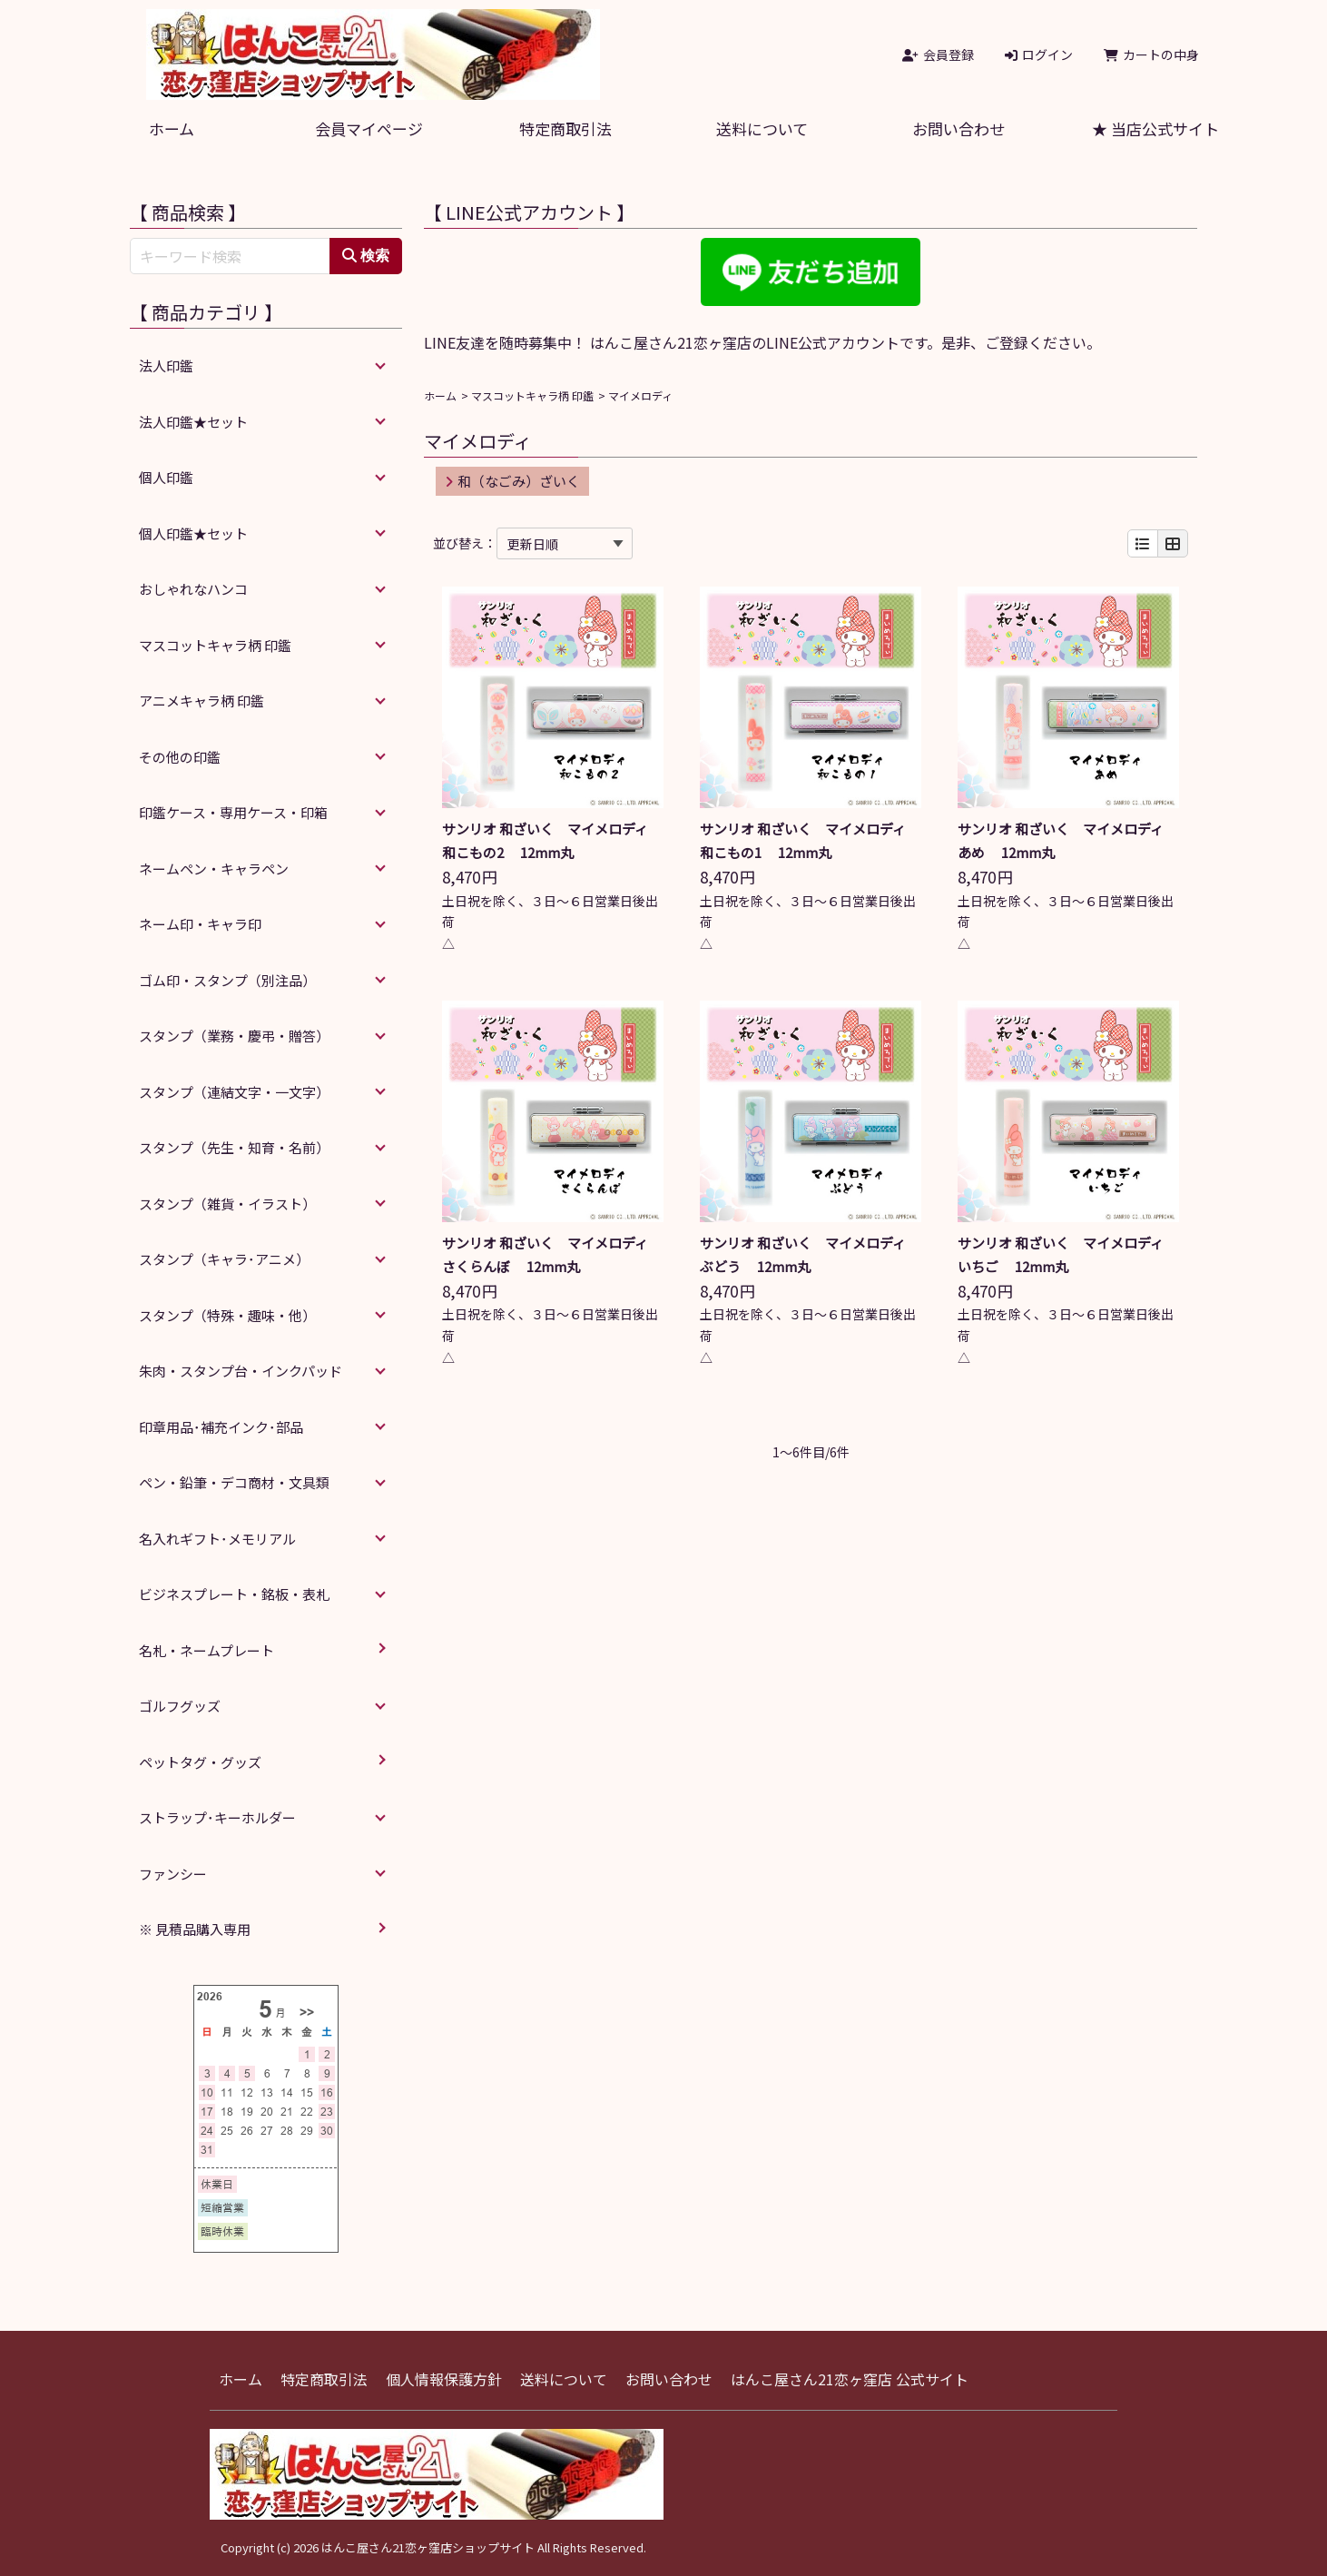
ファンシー (173, 1873)
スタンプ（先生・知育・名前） (234, 1147)
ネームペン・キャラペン (214, 868)
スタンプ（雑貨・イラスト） (227, 1203)
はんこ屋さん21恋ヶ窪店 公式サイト (849, 2379)
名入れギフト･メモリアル (217, 1538)
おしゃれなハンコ (193, 588)
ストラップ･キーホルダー (217, 1817)
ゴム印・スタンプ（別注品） (227, 980)
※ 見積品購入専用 (195, 1929)
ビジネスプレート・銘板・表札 (234, 1594)
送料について (762, 128)
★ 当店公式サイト (1155, 128)
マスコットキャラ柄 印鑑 (532, 395)
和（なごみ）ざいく (512, 480)
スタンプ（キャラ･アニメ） (224, 1258)
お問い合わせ (958, 128)
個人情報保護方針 (444, 2379)
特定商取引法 (565, 128)
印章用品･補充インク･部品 (221, 1426)
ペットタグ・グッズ (200, 1762)
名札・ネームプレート (206, 1650)
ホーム (171, 128)
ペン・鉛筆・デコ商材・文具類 (234, 1482)
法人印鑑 (166, 365)
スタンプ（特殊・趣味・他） (227, 1315)
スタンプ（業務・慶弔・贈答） (234, 1035)
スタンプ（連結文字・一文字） (234, 1091)
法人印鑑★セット (193, 421)
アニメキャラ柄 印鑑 (201, 700)
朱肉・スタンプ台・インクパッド (240, 1370)
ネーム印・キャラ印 (200, 923)
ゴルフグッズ (180, 1705)
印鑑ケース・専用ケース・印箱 (233, 812)
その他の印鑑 (180, 756)
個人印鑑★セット (193, 533)
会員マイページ (369, 128)
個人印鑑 (166, 477)
